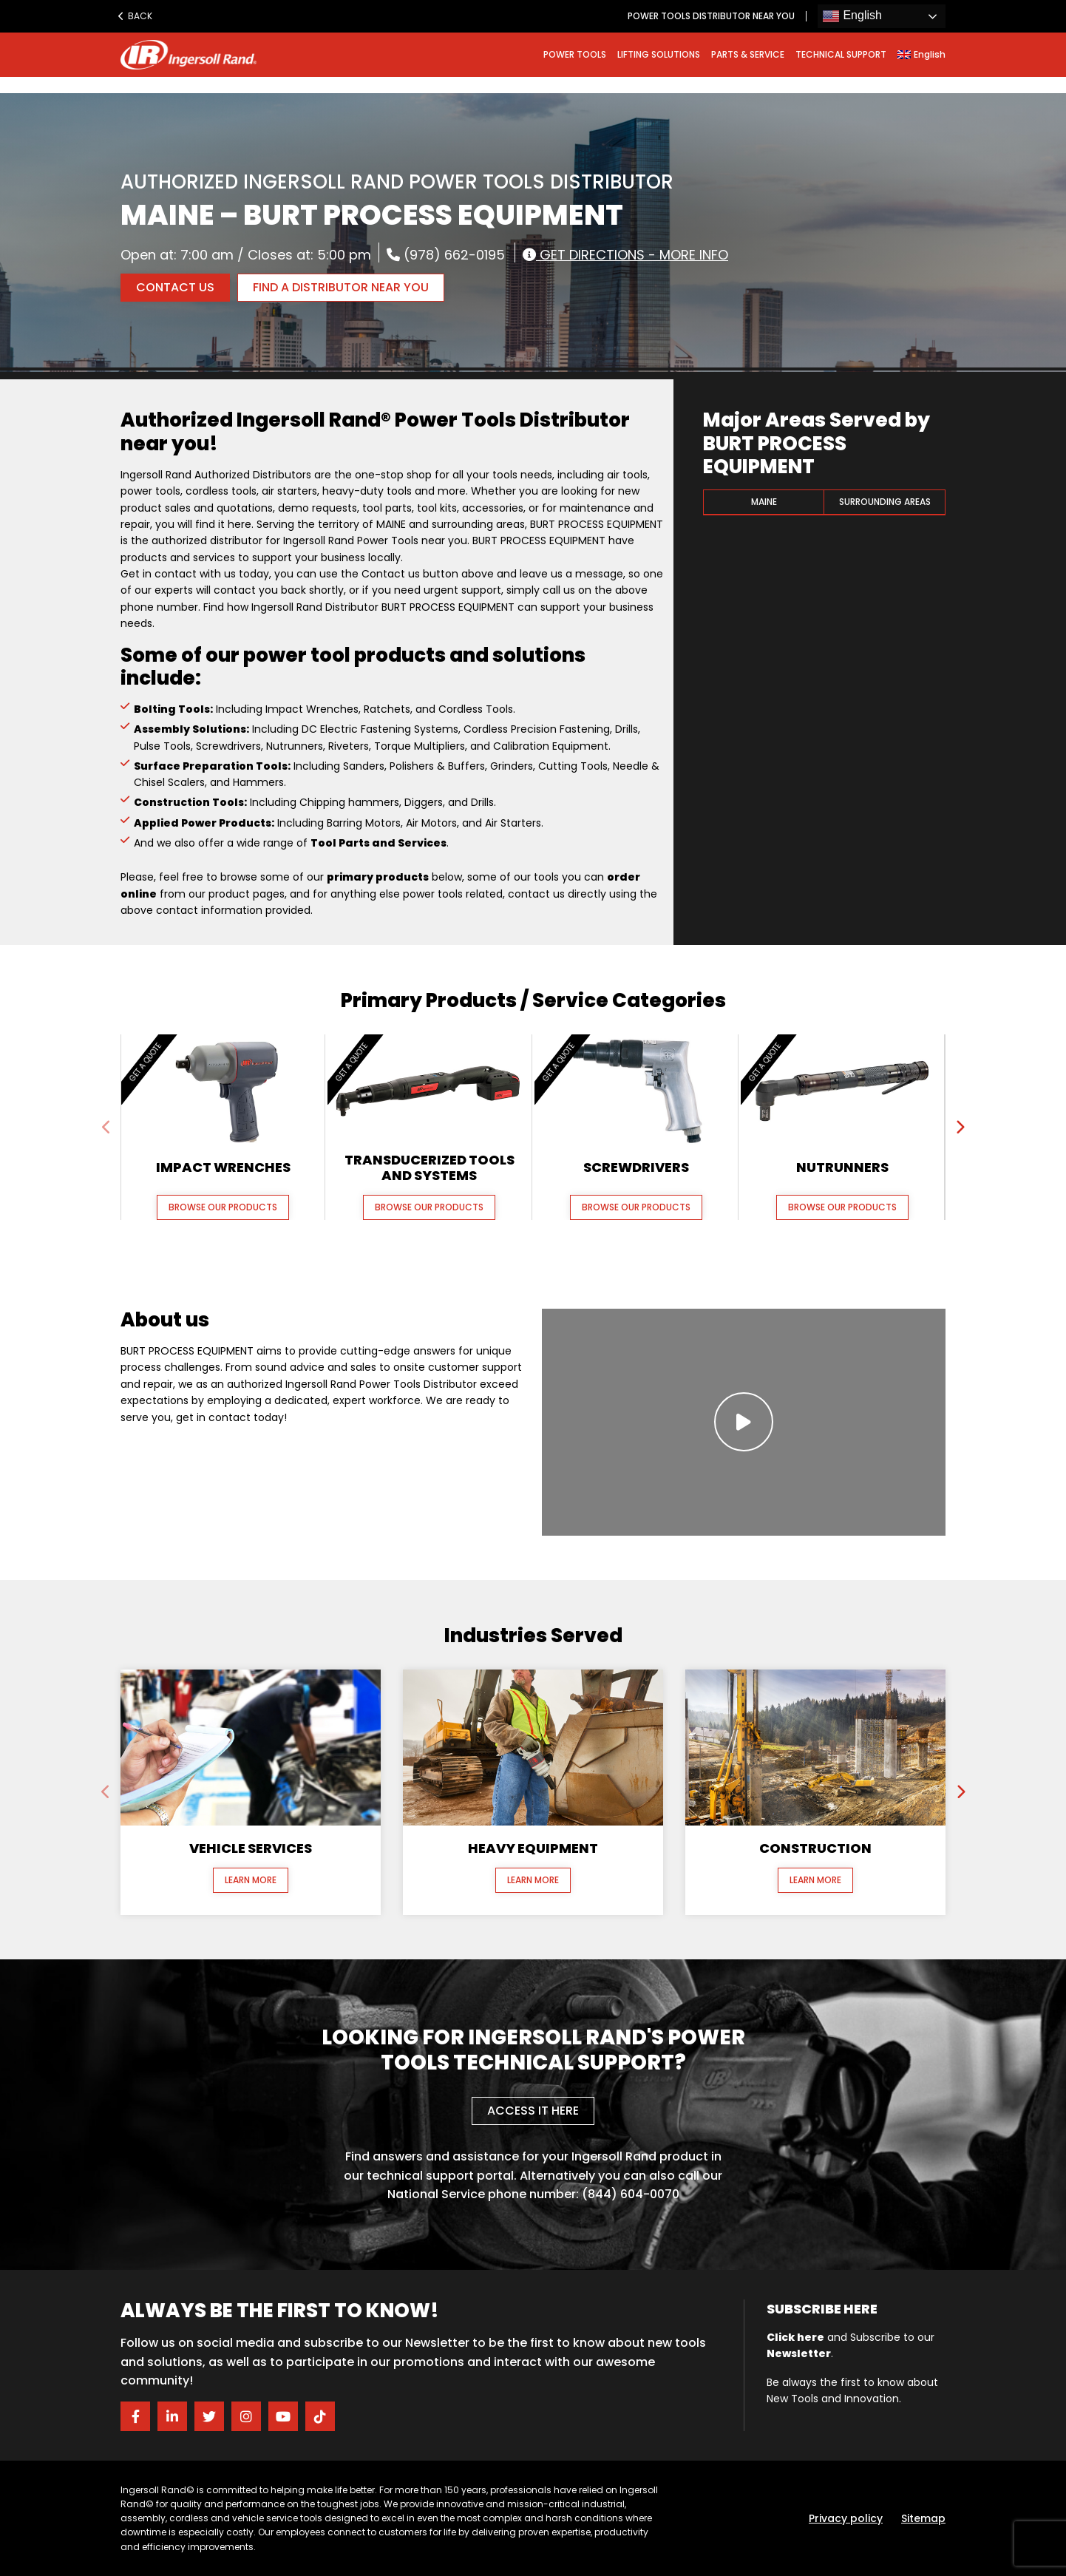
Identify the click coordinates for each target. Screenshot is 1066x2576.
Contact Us (175, 287)
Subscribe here (822, 2308)
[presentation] (106, 1127)
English (852, 16)
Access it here (533, 2110)
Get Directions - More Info (625, 254)
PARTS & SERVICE (747, 54)
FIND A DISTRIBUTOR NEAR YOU (341, 287)
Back (135, 16)
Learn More (250, 1880)
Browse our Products (223, 1207)
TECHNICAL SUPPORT (840, 54)
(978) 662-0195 (446, 254)
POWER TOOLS (574, 54)
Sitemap (923, 2518)
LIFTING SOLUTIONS (658, 54)
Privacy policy (846, 2518)
